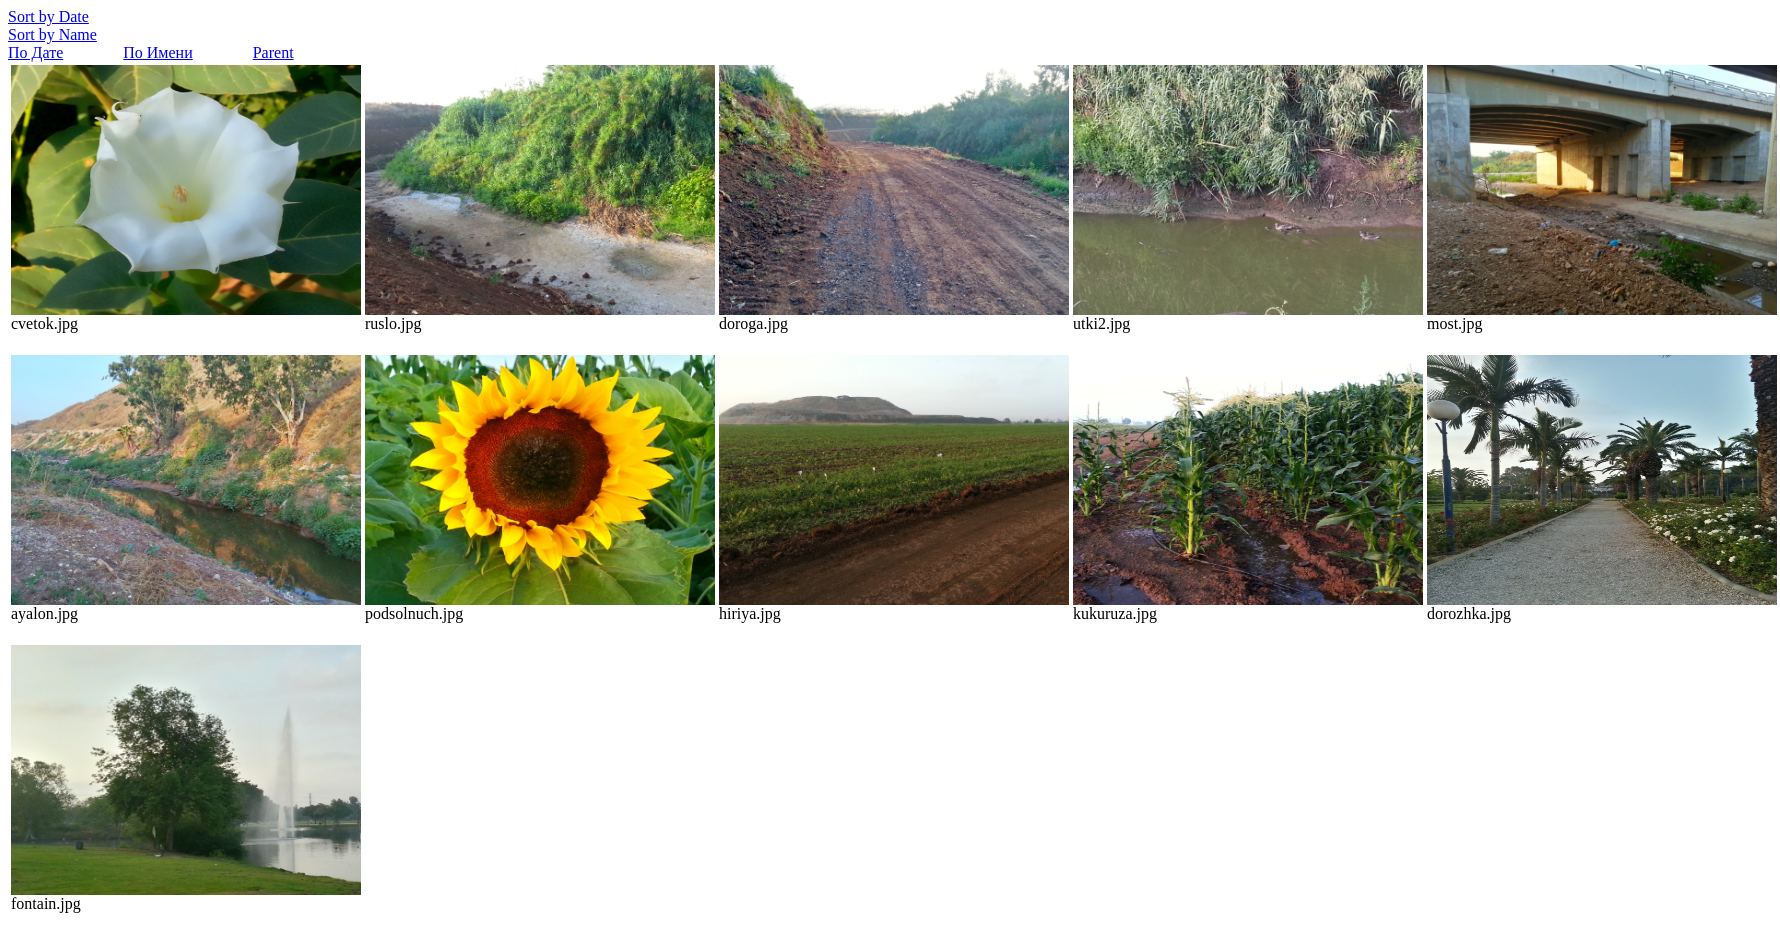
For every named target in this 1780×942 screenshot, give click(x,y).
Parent (273, 52)
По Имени (157, 52)
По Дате (35, 52)
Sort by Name (52, 34)
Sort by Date (48, 16)
